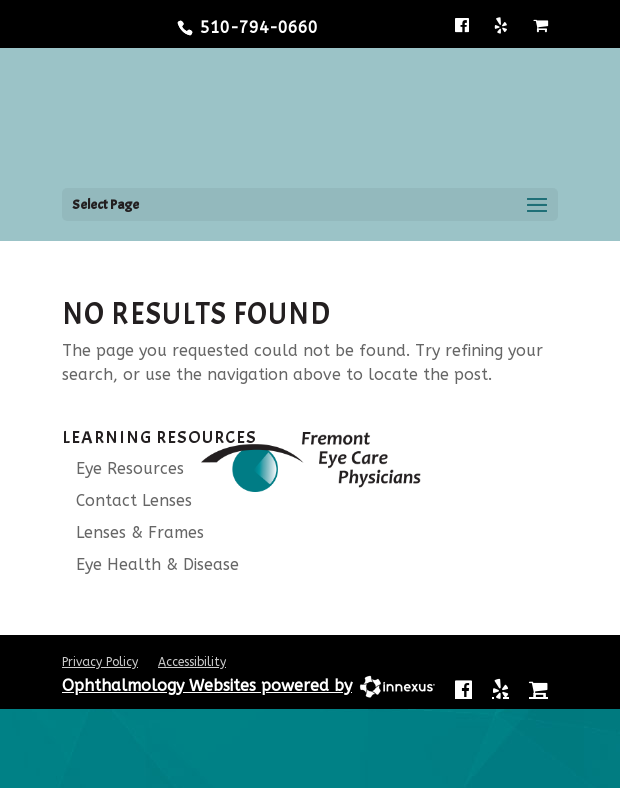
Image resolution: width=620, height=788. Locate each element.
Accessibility (192, 662)
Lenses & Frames (133, 532)
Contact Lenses (127, 500)
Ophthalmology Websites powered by (207, 685)
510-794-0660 (259, 27)
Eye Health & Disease (150, 564)
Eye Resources (123, 468)
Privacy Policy (100, 662)
